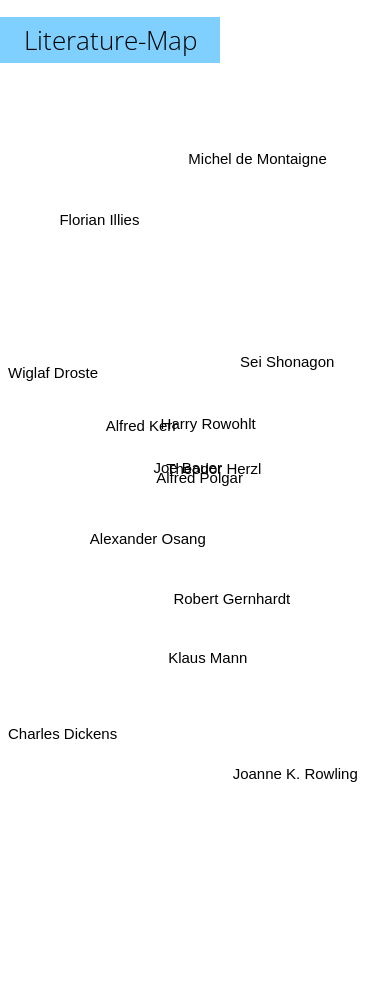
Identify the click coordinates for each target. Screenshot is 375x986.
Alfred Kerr (141, 426)
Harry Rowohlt (209, 421)
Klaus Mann (206, 655)
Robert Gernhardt (233, 595)
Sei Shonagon (286, 365)
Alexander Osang (147, 537)
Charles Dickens (62, 723)
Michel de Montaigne (256, 168)
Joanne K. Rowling (292, 760)
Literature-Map (110, 40)
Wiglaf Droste (53, 373)
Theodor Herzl (216, 468)
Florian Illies (101, 229)
